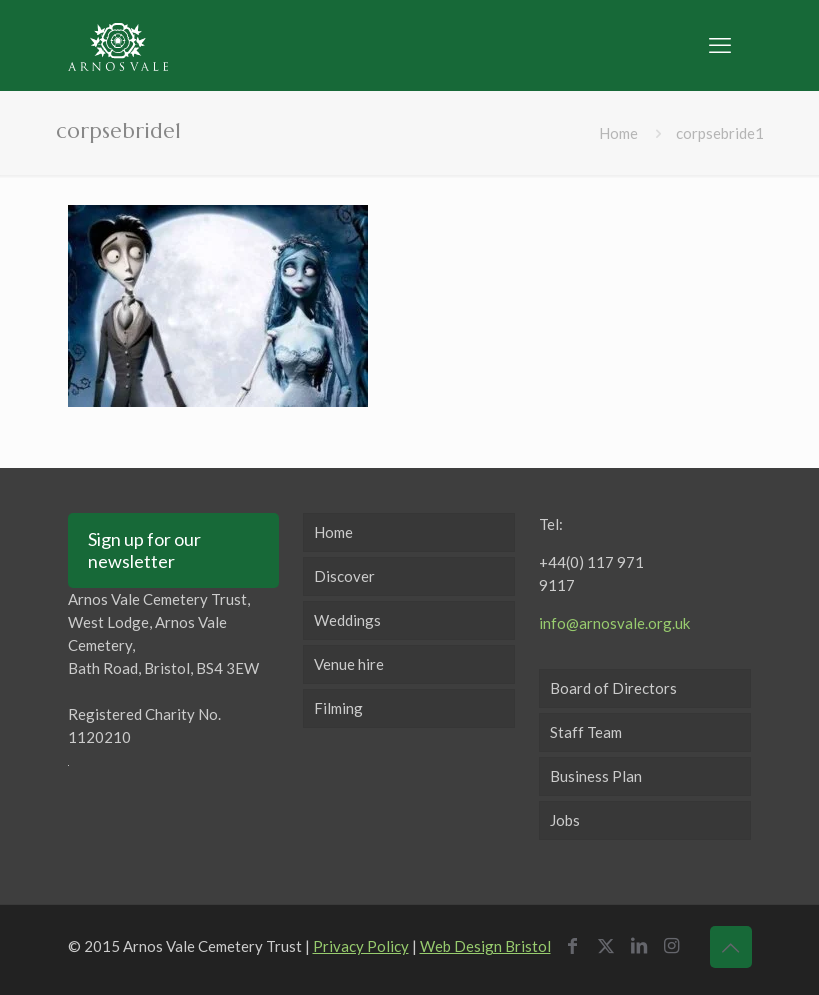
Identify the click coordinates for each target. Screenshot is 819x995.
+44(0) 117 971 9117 (591, 573)
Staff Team (586, 732)
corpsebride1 (720, 133)
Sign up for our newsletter (144, 550)
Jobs (565, 820)
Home (618, 133)
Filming (338, 708)
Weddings (347, 620)
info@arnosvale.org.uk (614, 623)
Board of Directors (613, 688)
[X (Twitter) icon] (610, 945)
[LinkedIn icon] (643, 945)
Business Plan (596, 776)
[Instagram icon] (676, 945)
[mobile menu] (720, 45)
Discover (344, 576)
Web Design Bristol (485, 946)
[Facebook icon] (577, 945)
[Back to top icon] (731, 947)
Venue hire (349, 664)
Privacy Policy (361, 946)
